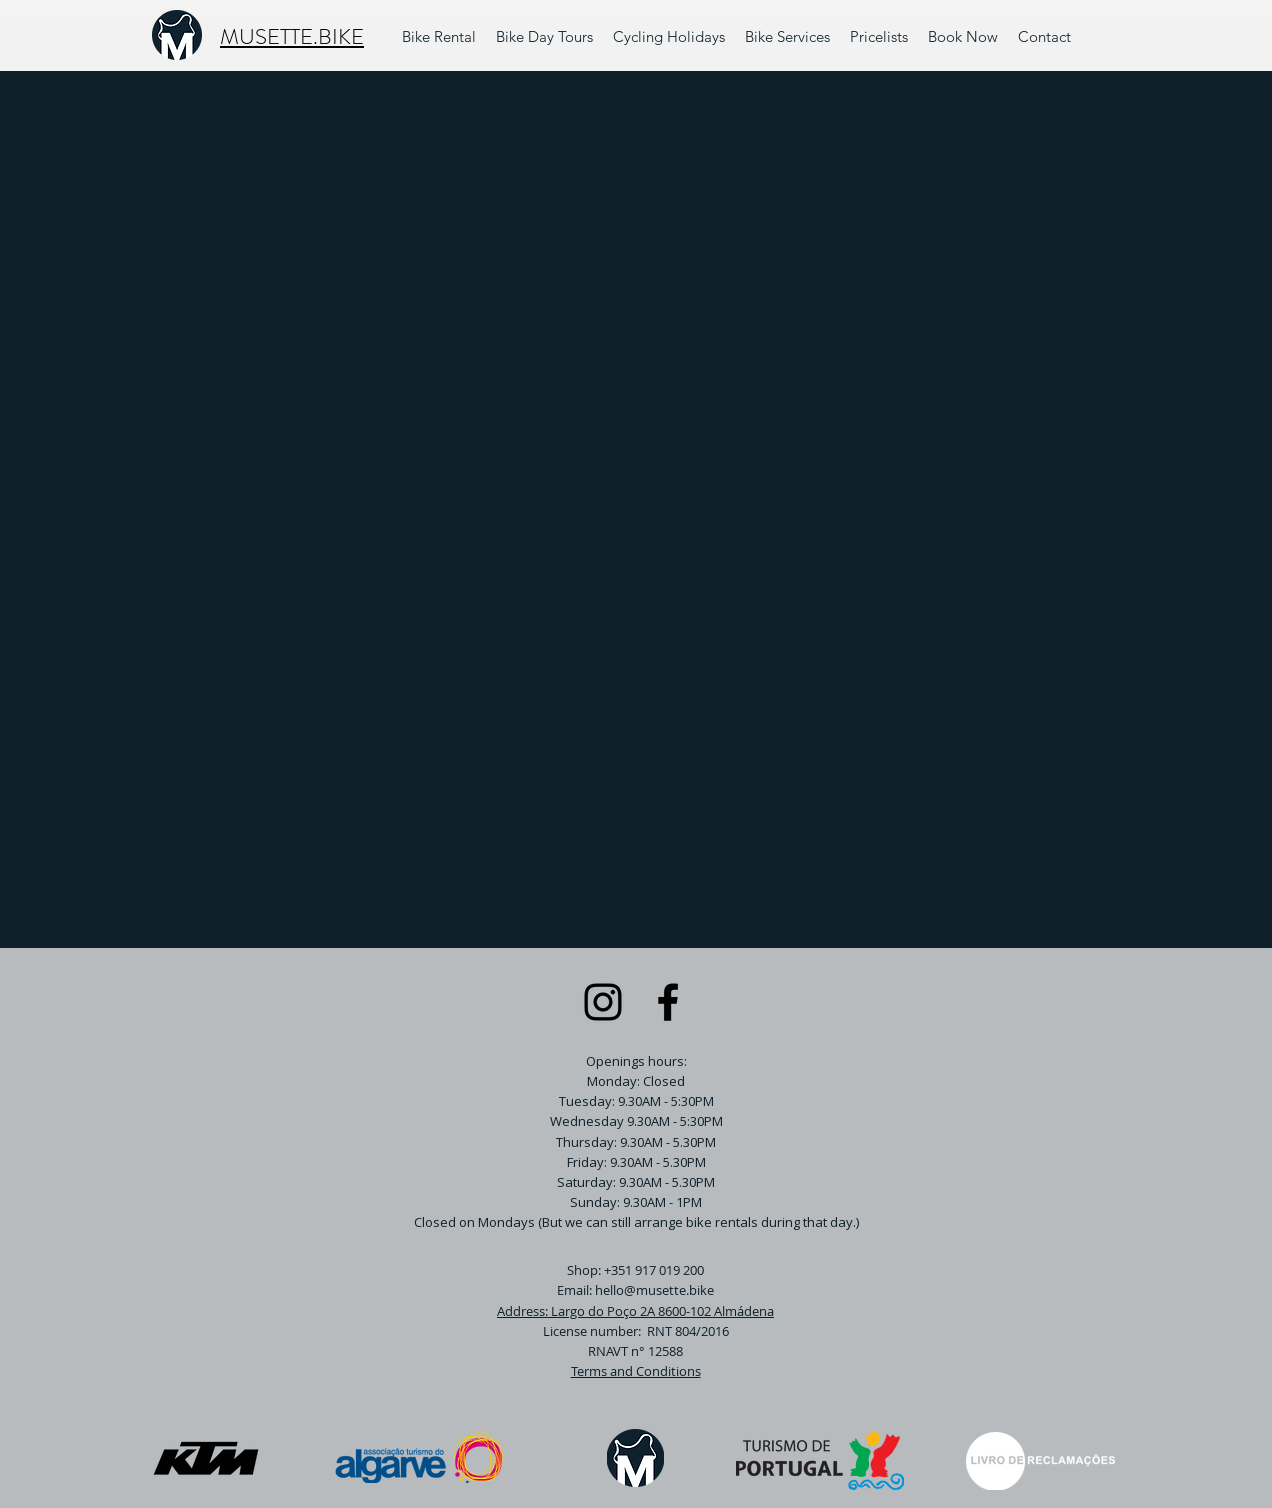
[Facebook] (668, 1002)
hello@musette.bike (654, 1290)
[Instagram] (603, 1002)
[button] (787, 37)
